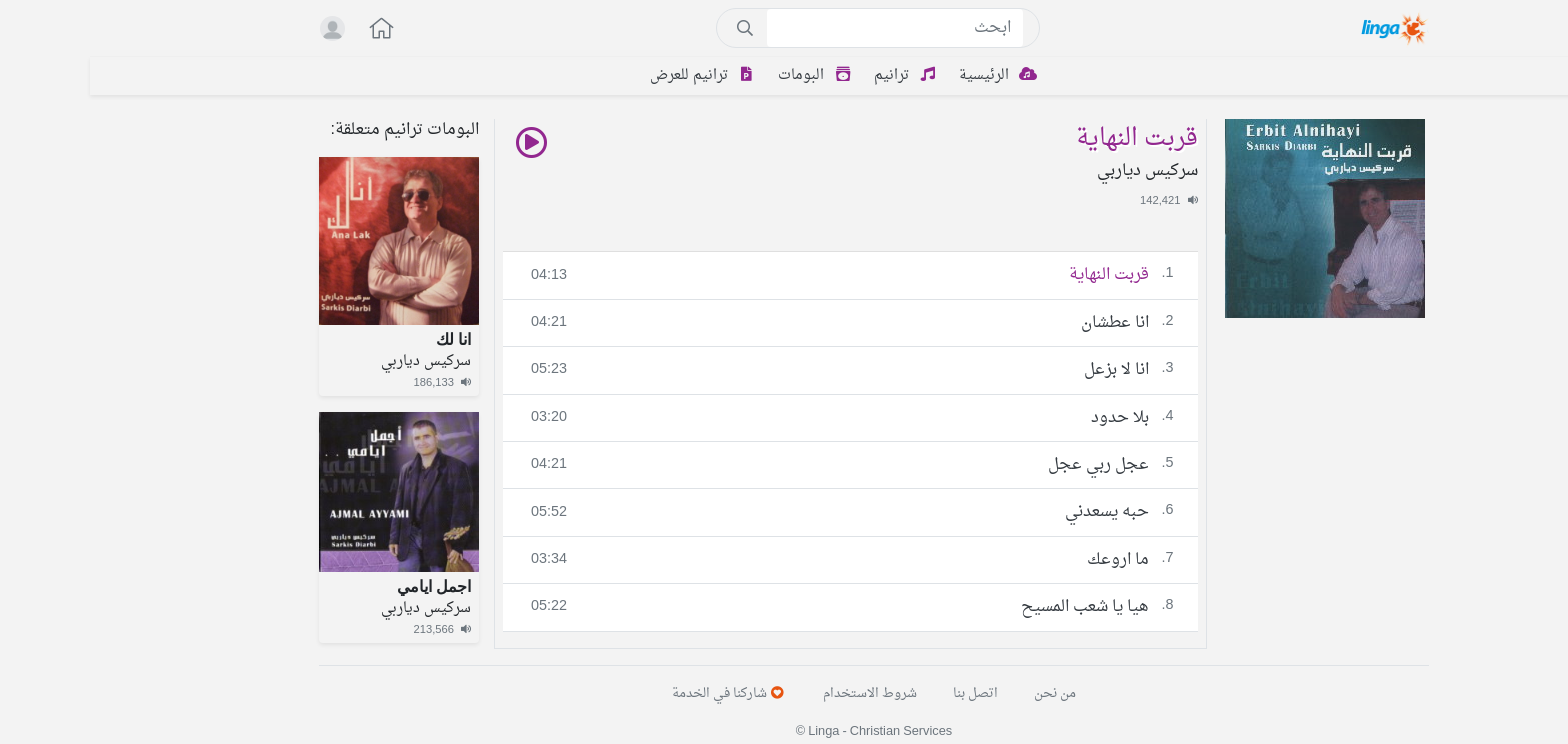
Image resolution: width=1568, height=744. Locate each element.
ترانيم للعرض (616, 75)
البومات (728, 75)
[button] (281, 30)
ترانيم (818, 75)
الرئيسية (911, 75)
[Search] (805, 28)
